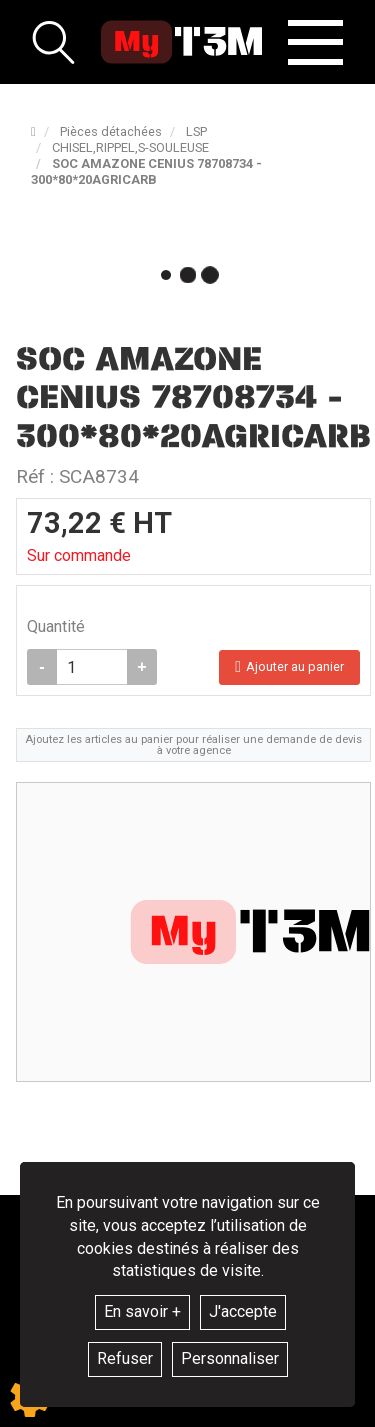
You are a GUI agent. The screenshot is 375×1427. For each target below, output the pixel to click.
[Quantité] (92, 667)
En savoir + (142, 1311)
